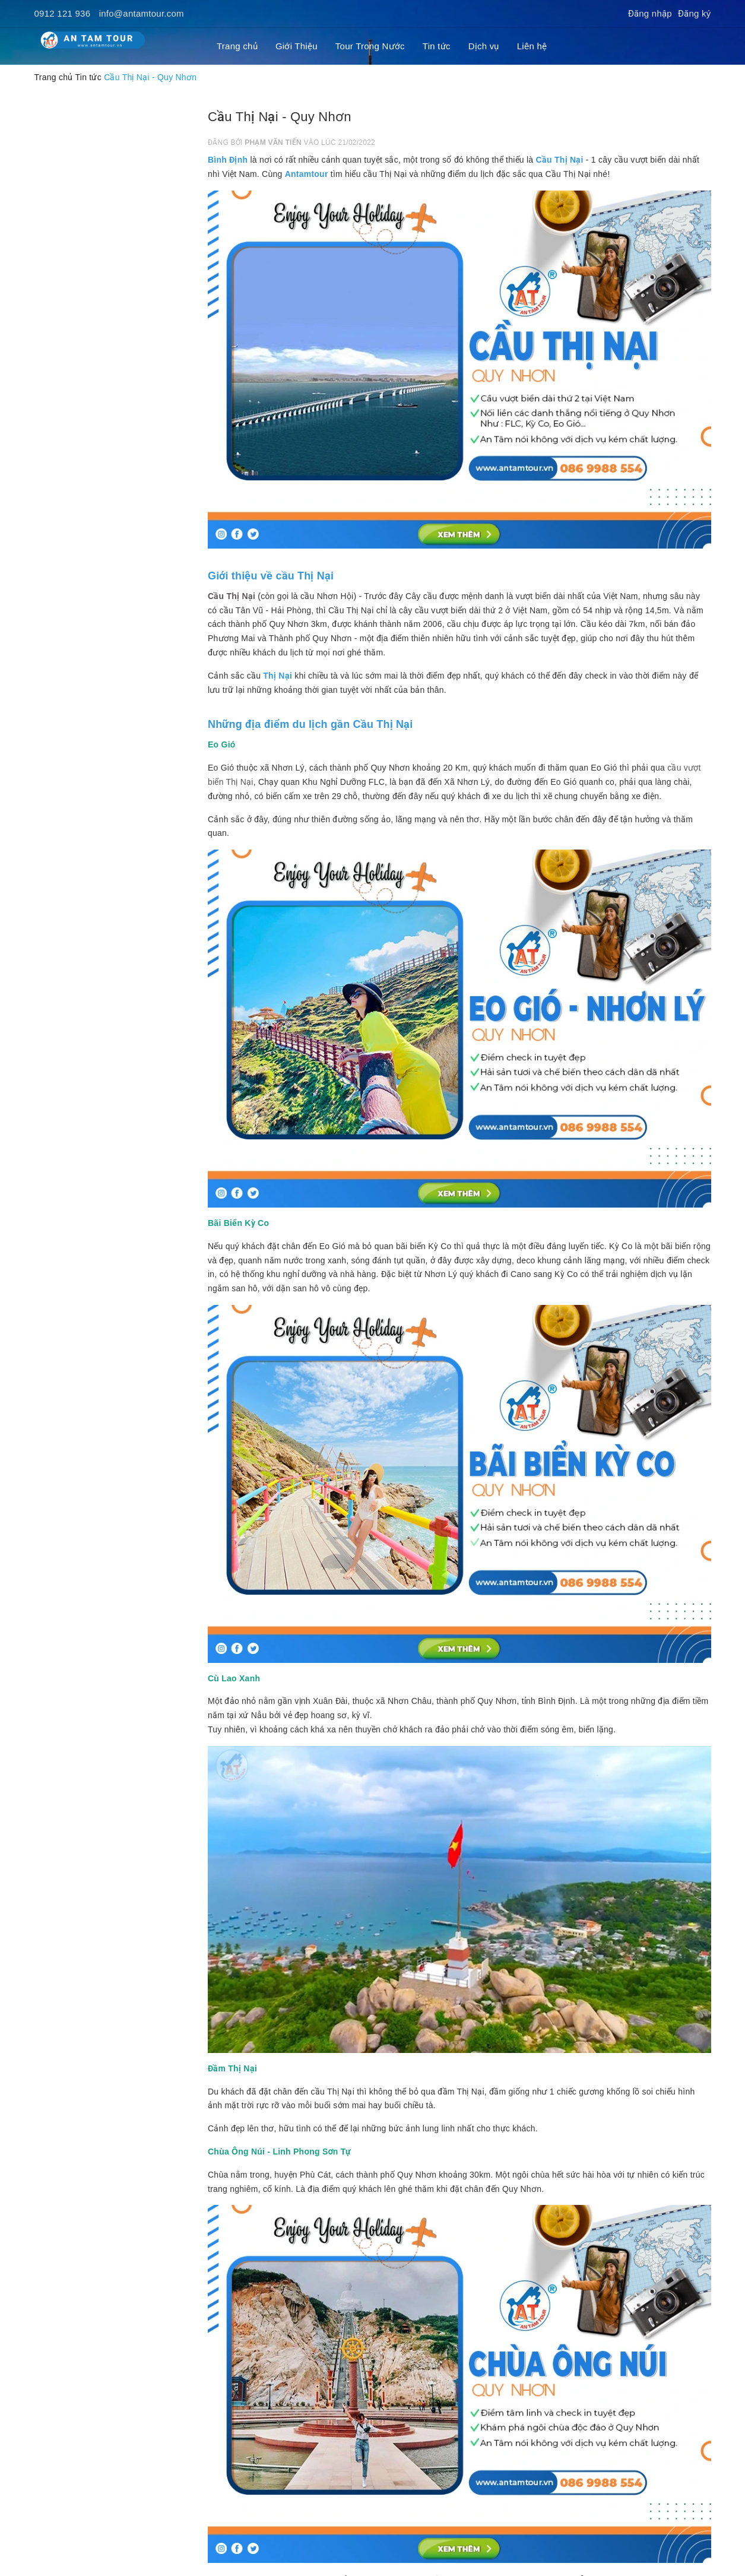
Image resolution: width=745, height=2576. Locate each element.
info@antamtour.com (141, 13)
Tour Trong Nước (370, 46)
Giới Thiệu (296, 46)
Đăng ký (694, 13)
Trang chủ (237, 46)
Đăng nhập (650, 13)
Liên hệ (532, 46)
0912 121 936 (62, 13)
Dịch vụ (483, 46)
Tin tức (437, 46)
